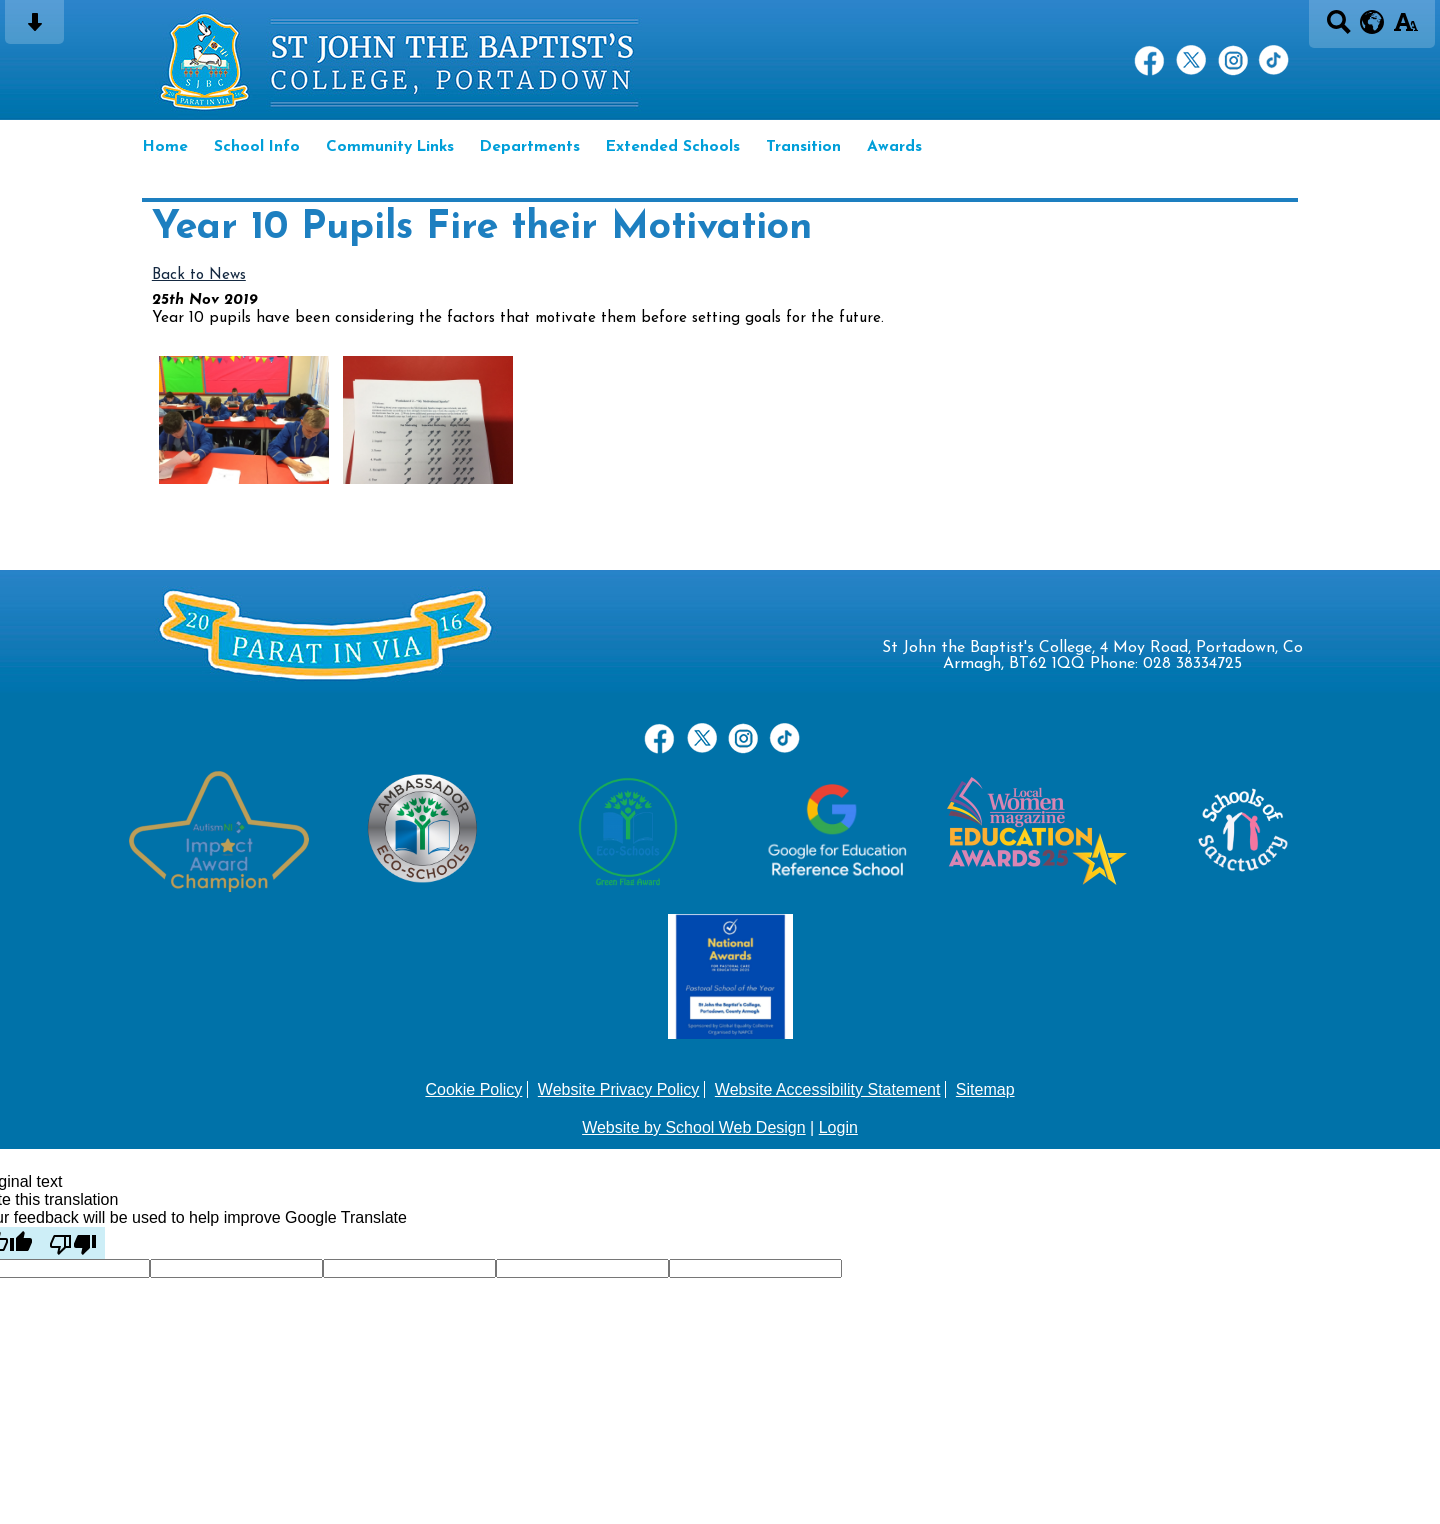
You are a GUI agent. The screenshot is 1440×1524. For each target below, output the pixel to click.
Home (165, 147)
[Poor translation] (73, 1243)
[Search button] (1338, 28)
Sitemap (985, 1089)
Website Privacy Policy (619, 1089)
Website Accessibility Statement (828, 1089)
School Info (257, 147)
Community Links (390, 147)
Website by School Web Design (694, 1127)
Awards (894, 147)
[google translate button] (1372, 22)
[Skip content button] (34, 28)
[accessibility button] (1405, 28)
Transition (803, 147)
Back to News (199, 275)
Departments (530, 147)
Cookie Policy (473, 1089)
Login (838, 1127)
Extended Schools (673, 147)
